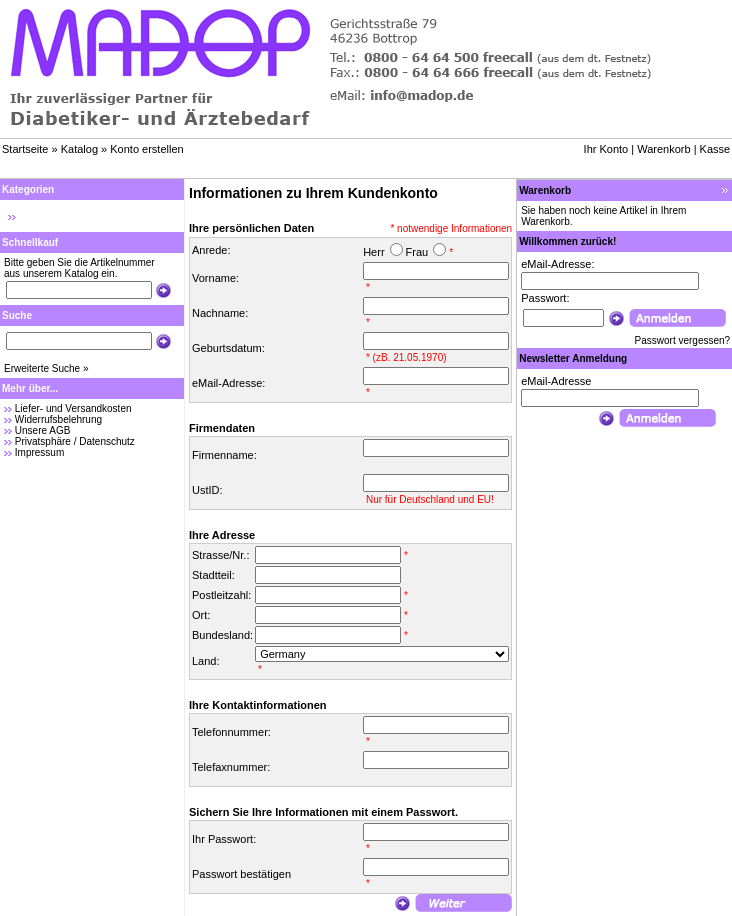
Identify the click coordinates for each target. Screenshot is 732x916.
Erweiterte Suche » (46, 368)
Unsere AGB (43, 430)
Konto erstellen (146, 149)
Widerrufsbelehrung (58, 419)
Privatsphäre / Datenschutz (75, 441)
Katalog (79, 149)
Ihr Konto (606, 149)
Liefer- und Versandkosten (73, 408)
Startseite (25, 149)
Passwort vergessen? (683, 340)
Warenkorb (663, 149)
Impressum (39, 452)
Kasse (715, 149)
